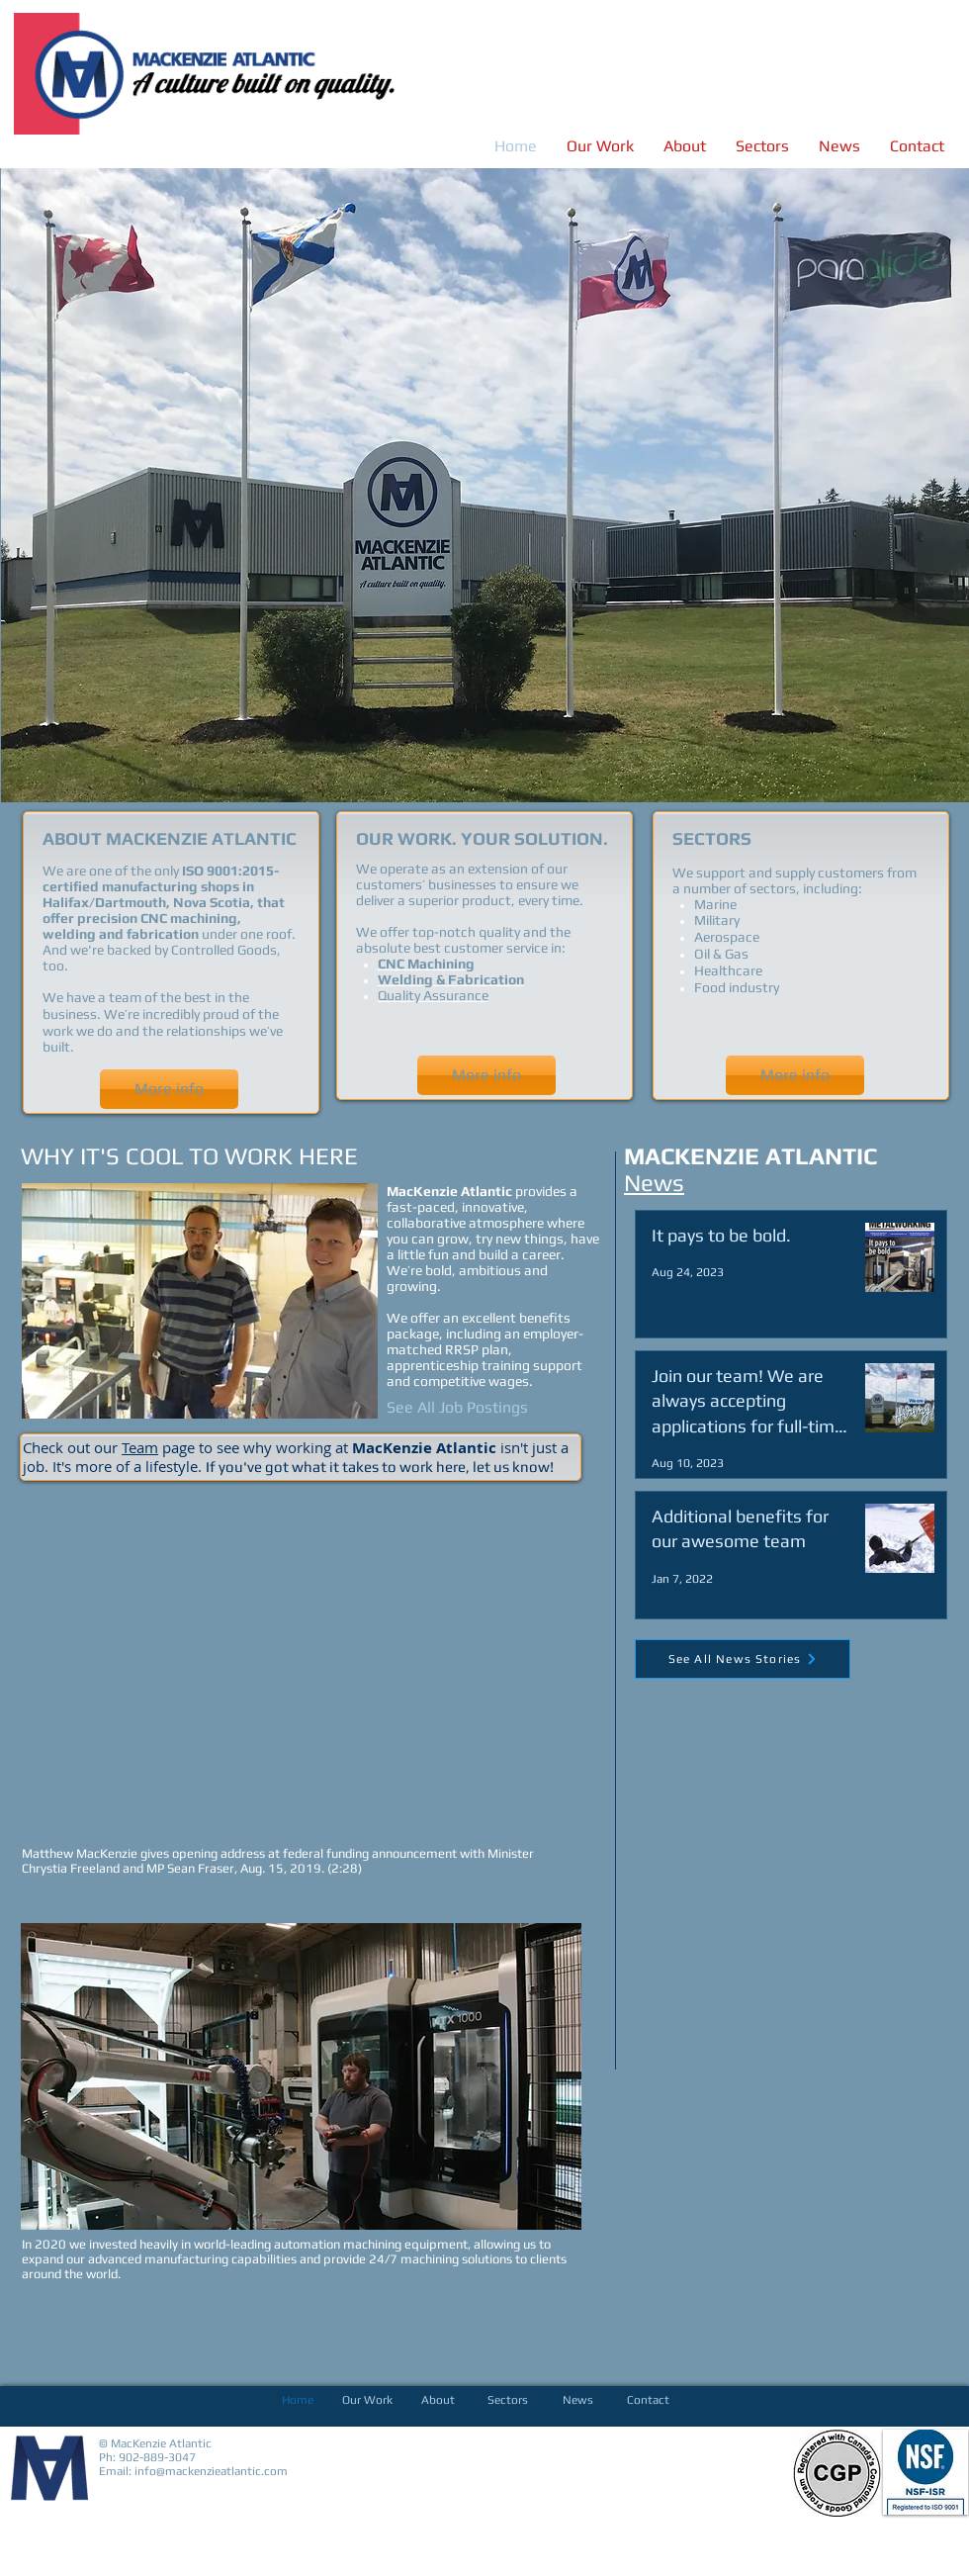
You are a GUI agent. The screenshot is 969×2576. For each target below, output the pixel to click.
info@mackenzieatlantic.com (211, 2471)
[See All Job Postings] (457, 1408)
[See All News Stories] (742, 1659)
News (654, 1182)
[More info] (169, 1089)
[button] (485, 485)
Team (140, 1447)
